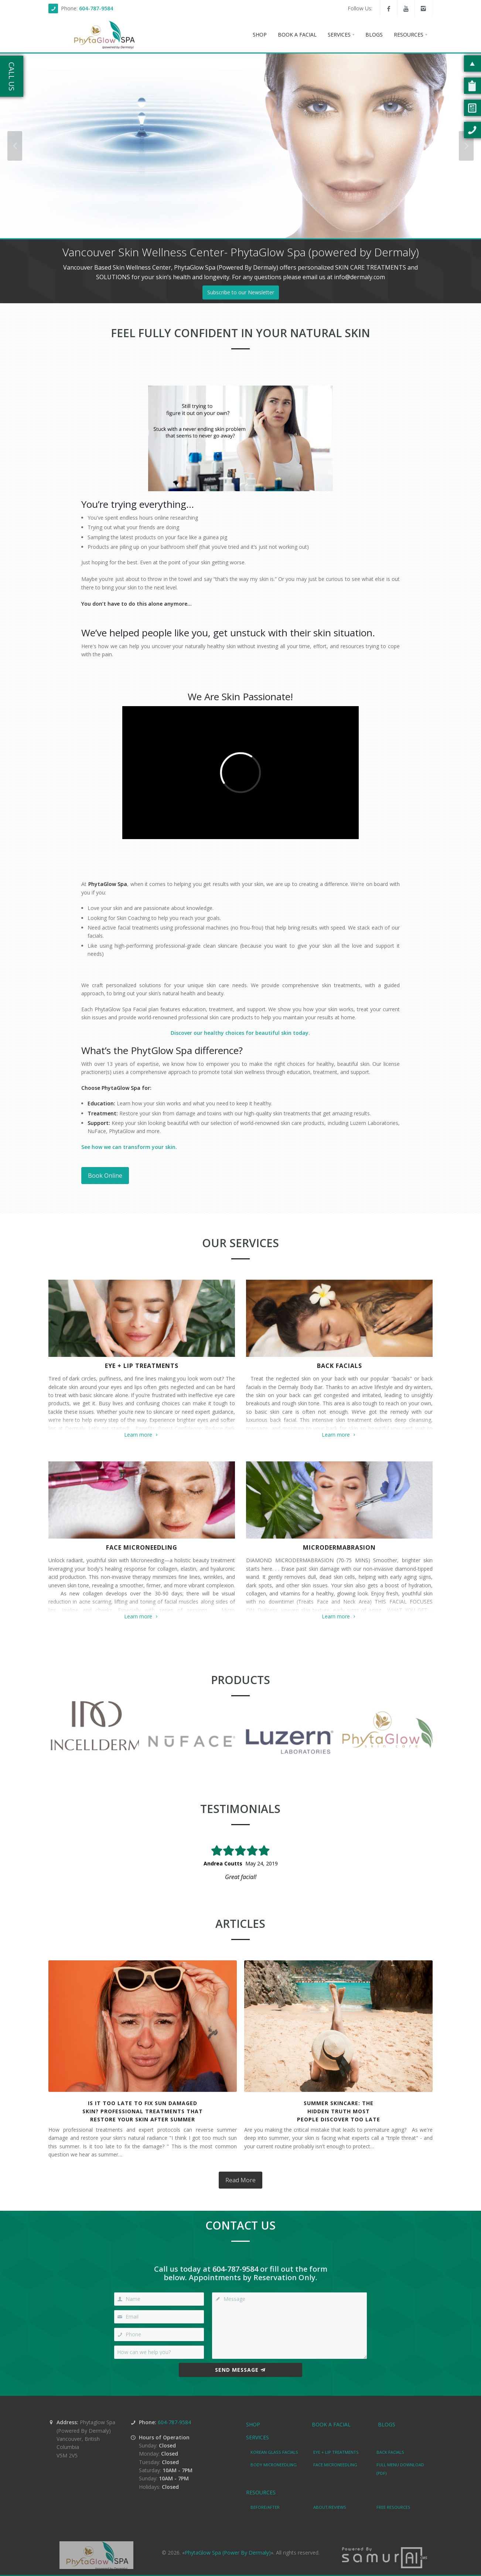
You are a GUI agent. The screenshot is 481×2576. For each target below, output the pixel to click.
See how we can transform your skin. (129, 1146)
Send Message (240, 2369)
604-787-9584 (96, 8)
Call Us (12, 76)
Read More (240, 2180)
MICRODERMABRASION (339, 1547)
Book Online (105, 1175)
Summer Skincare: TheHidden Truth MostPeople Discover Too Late (338, 2111)
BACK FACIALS (339, 1366)
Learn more (141, 1434)
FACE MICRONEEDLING (141, 1547)
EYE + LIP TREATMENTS (141, 1366)
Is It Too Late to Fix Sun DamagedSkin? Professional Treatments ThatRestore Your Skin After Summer (142, 2111)
